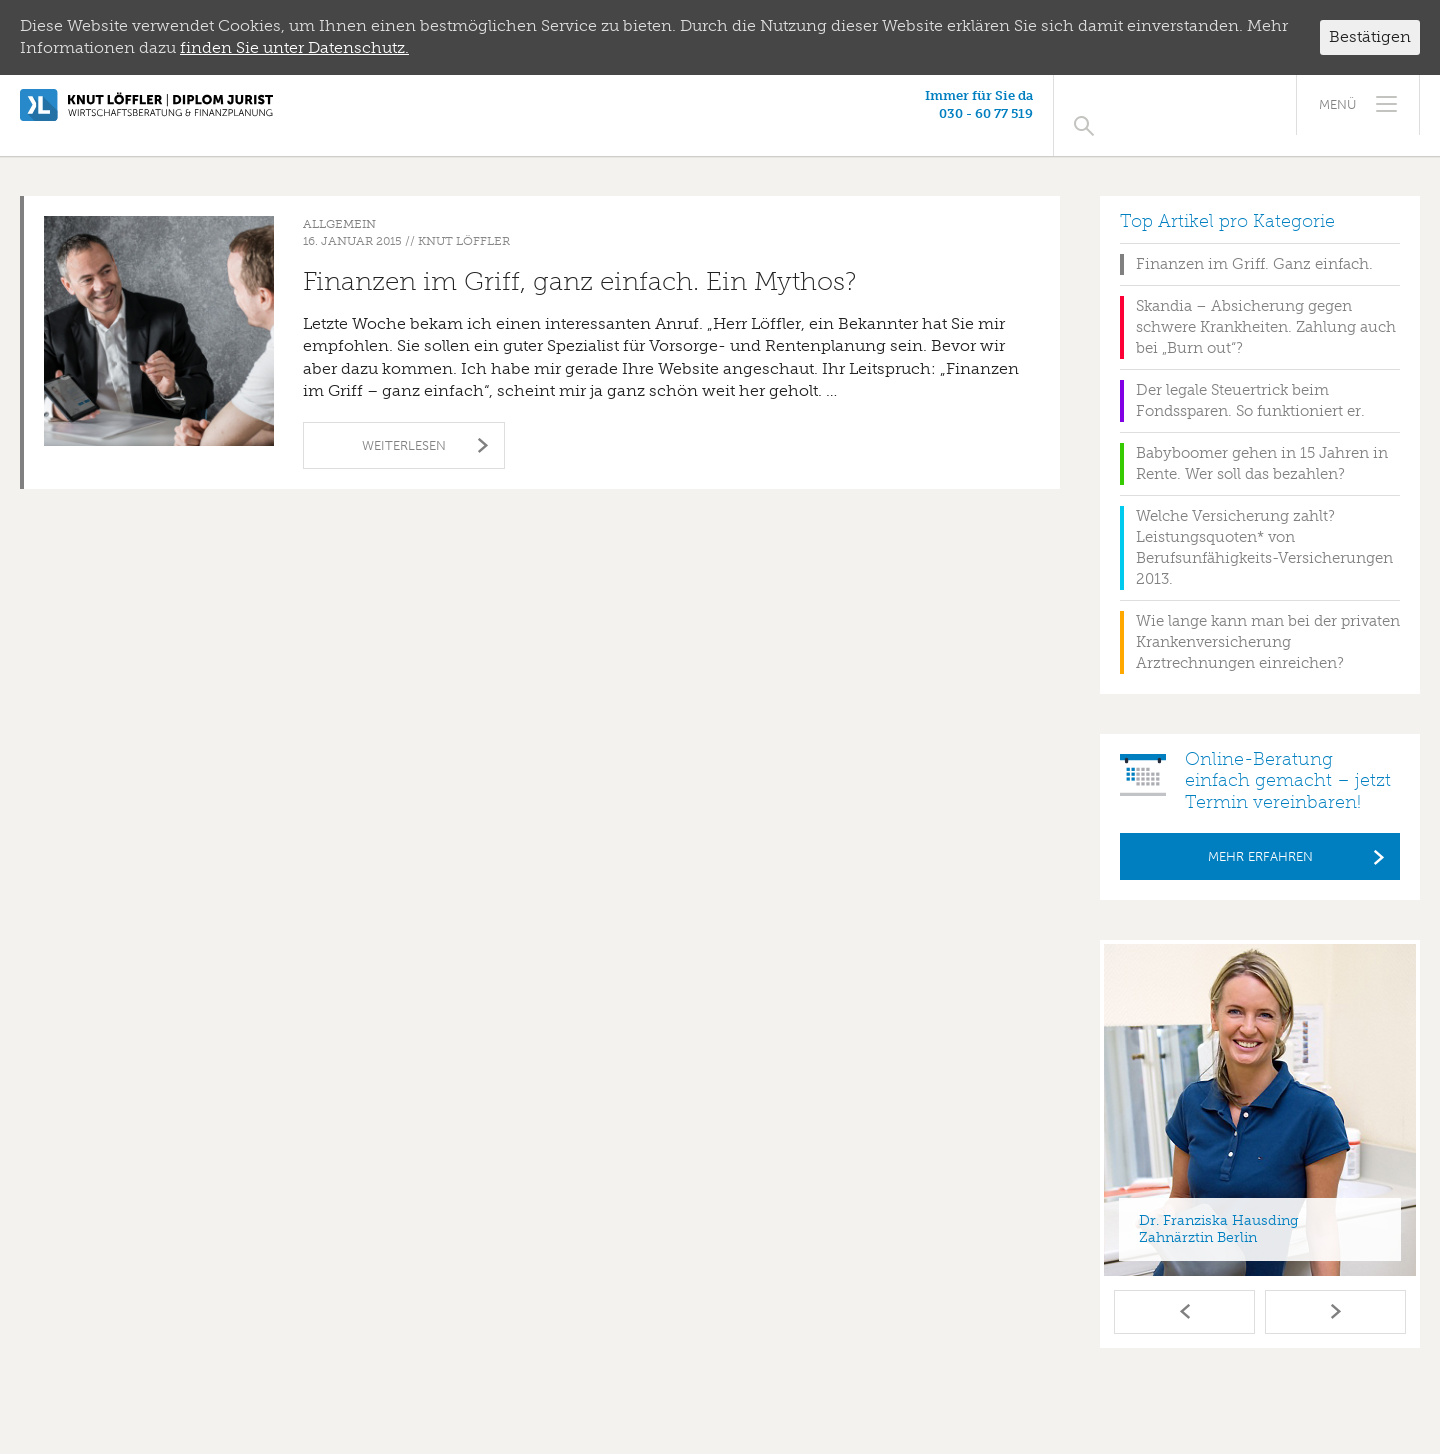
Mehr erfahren (1260, 835)
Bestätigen (1370, 36)
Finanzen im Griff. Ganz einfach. (1254, 243)
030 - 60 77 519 (1168, 113)
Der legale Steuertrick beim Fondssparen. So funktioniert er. (1250, 379)
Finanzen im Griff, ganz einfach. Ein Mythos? (580, 260)
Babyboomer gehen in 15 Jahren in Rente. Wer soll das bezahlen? (1262, 442)
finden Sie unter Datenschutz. (294, 47)
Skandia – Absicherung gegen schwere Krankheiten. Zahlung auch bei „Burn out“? (1266, 306)
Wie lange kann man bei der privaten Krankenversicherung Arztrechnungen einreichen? (1268, 621)
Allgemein (339, 203)
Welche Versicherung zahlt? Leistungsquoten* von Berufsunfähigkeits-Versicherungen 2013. (1264, 526)
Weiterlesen (404, 424)
